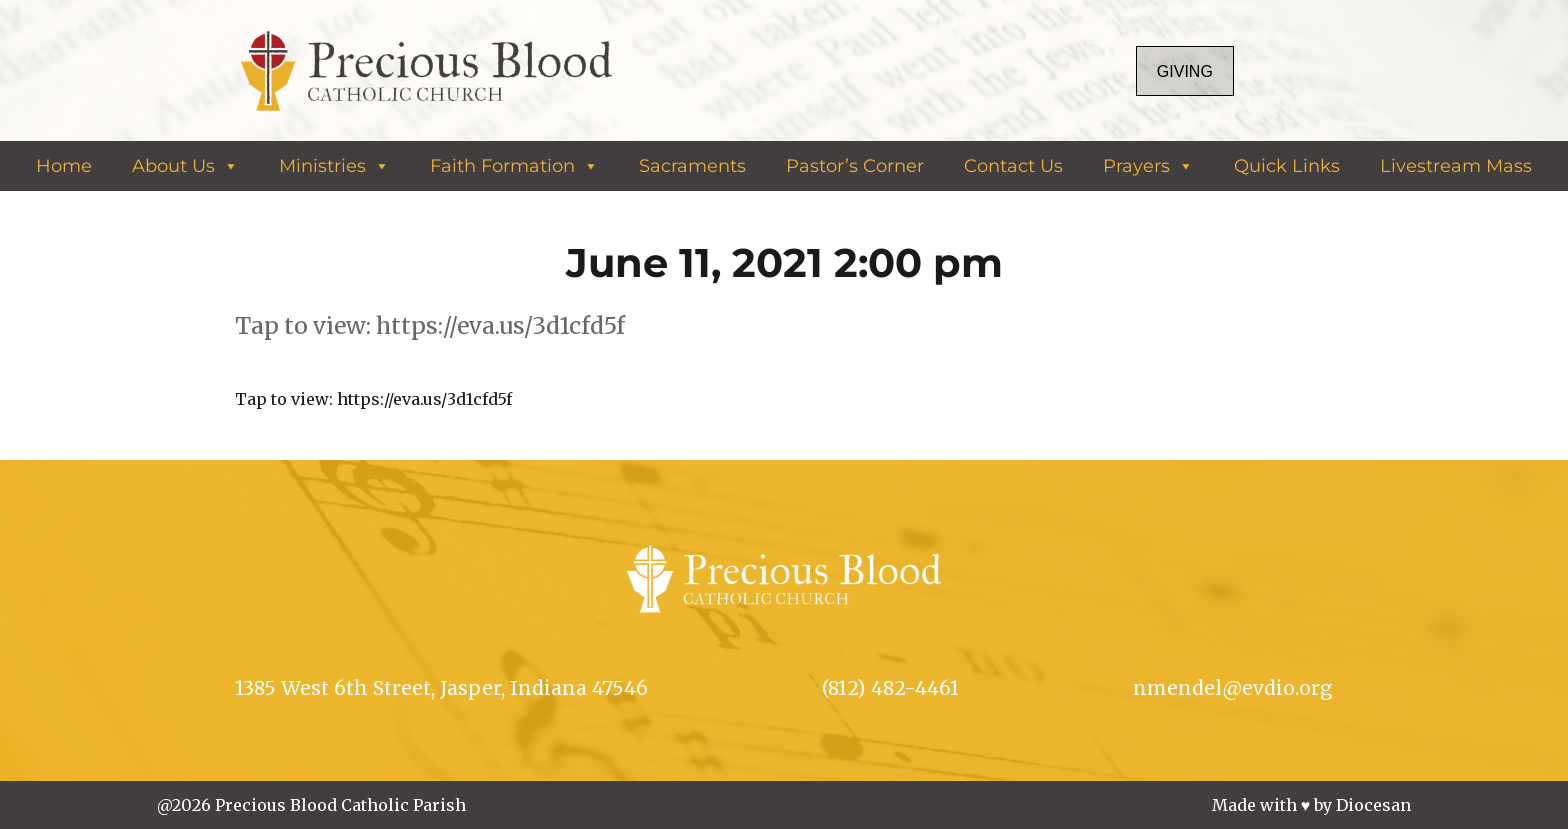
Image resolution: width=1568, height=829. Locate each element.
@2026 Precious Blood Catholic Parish (311, 805)
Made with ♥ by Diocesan (1312, 805)
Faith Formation (514, 166)
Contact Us (1013, 166)
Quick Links (1287, 166)
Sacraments (692, 166)
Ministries (334, 166)
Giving (1185, 71)
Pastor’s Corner (855, 166)
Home (64, 166)
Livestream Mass (1456, 166)
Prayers (1148, 166)
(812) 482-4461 (890, 688)
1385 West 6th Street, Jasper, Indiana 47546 (441, 688)
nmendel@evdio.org (1233, 688)
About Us (185, 166)
